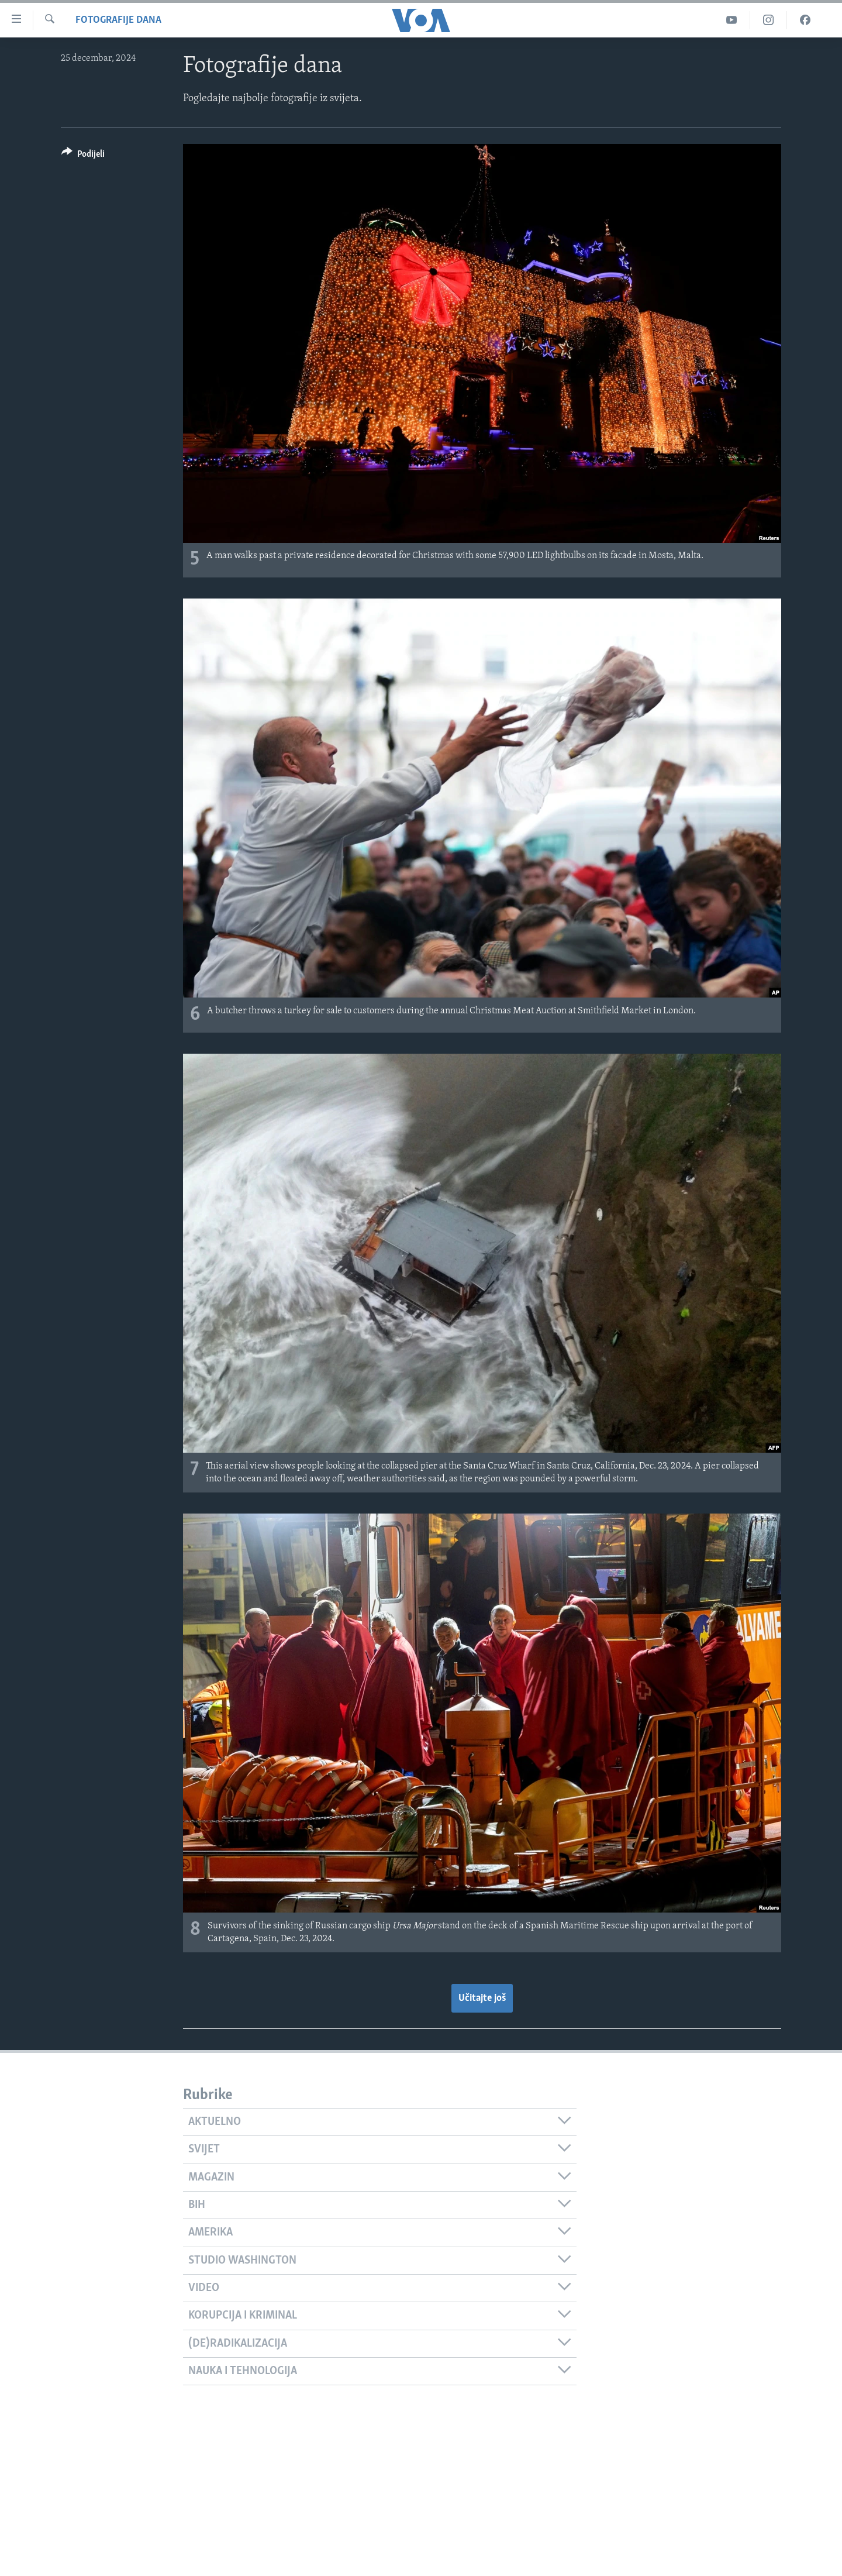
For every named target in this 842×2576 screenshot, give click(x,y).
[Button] (83, 156)
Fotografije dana (118, 20)
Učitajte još (482, 1998)
